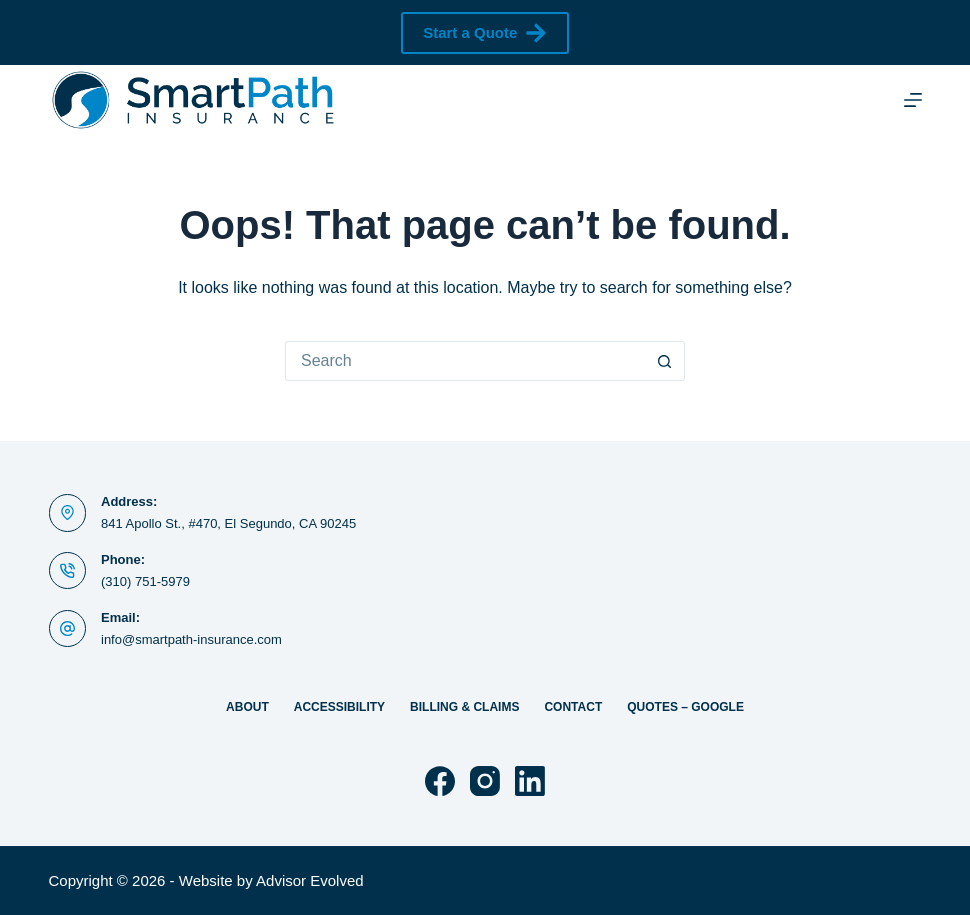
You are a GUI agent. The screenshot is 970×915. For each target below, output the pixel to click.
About (247, 707)
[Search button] (665, 361)
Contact (573, 707)
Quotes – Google (685, 707)
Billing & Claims (464, 707)
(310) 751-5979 (145, 581)
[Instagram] (485, 781)
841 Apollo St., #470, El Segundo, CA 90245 (228, 523)
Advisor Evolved (310, 880)
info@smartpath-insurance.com (191, 639)
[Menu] (913, 100)
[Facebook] (440, 781)
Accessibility (339, 707)
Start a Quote (485, 33)
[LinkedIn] (530, 781)
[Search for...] (465, 361)
